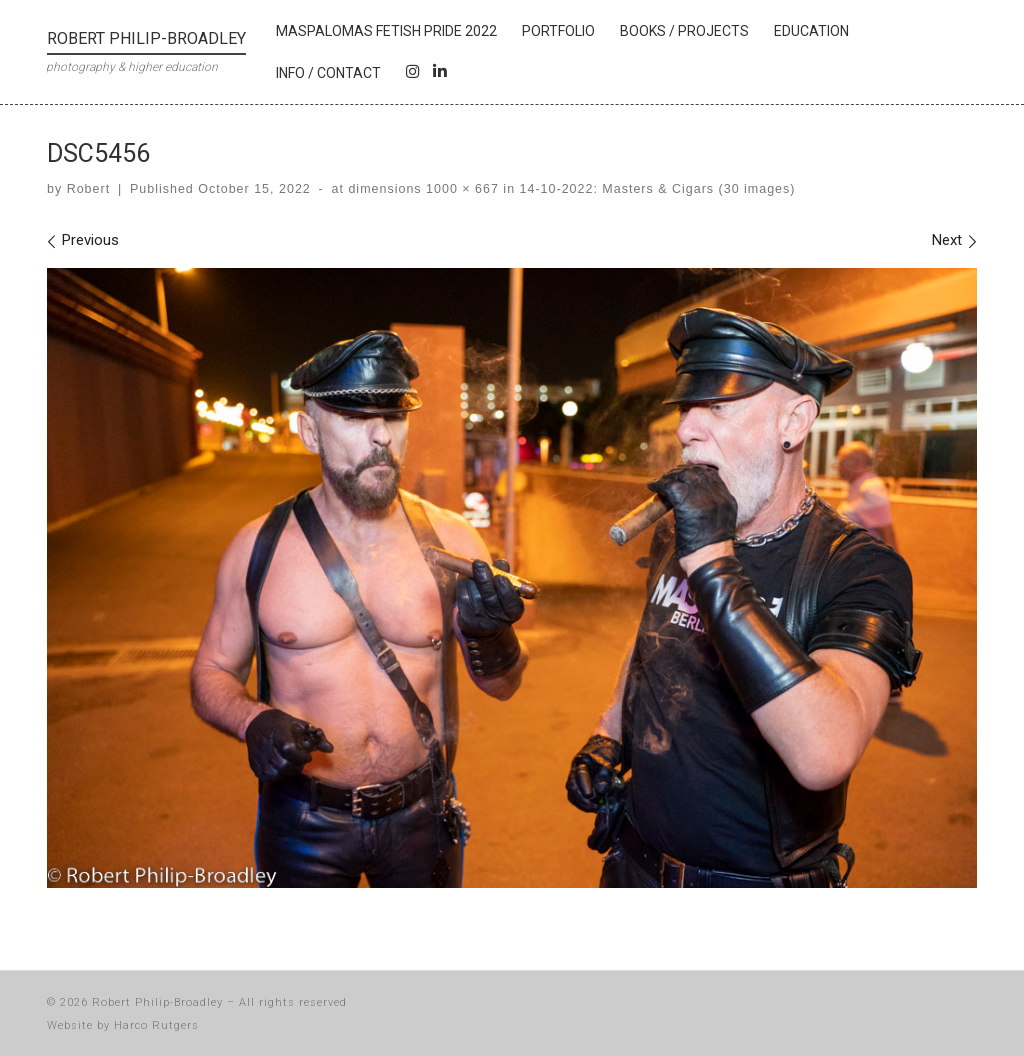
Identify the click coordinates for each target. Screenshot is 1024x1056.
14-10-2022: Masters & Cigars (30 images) (655, 189)
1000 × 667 (460, 189)
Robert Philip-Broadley (157, 1002)
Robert (88, 189)
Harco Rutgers (156, 1025)
